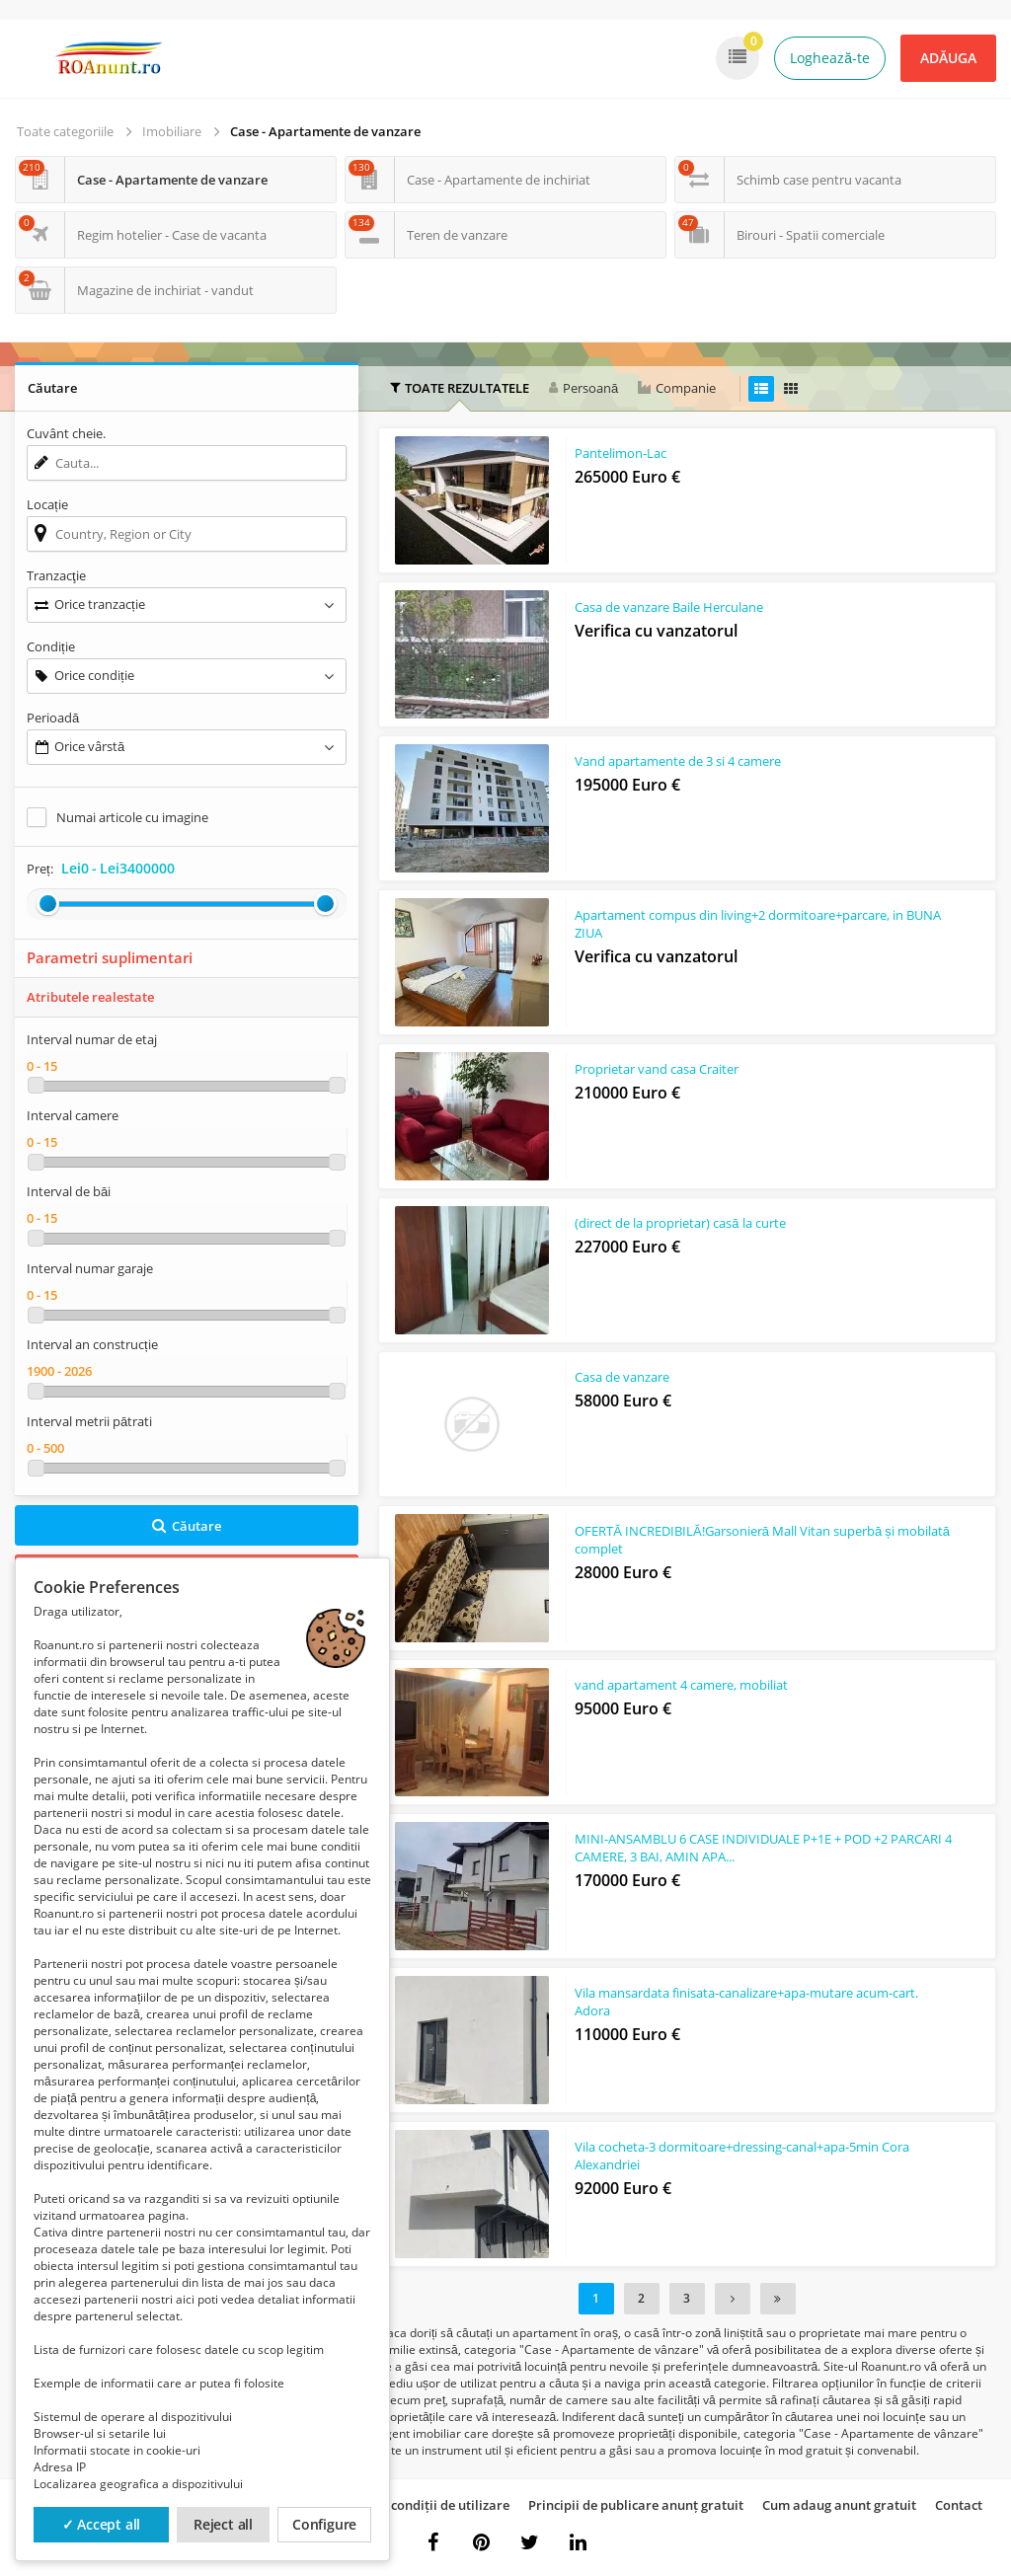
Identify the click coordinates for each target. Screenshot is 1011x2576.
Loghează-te (830, 57)
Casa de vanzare (622, 1379)
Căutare (186, 1526)
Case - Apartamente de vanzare (325, 131)
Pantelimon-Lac (620, 455)
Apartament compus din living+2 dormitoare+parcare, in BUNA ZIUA (739, 926)
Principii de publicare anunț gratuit (635, 2505)
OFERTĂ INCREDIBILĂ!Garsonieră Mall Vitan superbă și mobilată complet (734, 1541)
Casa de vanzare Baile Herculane (669, 609)
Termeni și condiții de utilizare (417, 2505)
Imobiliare (171, 131)
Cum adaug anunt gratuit (839, 2505)
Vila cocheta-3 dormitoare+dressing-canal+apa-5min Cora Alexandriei (742, 2157)
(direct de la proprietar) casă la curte (680, 1225)
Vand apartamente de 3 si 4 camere (678, 763)
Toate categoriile (65, 131)
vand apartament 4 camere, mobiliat (681, 1687)
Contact (958, 2505)
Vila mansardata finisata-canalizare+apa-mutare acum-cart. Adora (746, 2003)
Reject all (223, 2524)
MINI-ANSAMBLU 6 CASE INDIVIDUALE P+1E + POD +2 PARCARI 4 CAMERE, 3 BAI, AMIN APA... (731, 1849)
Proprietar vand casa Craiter (657, 1071)
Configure (324, 2524)
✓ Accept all (101, 2524)
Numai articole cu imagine (132, 817)
